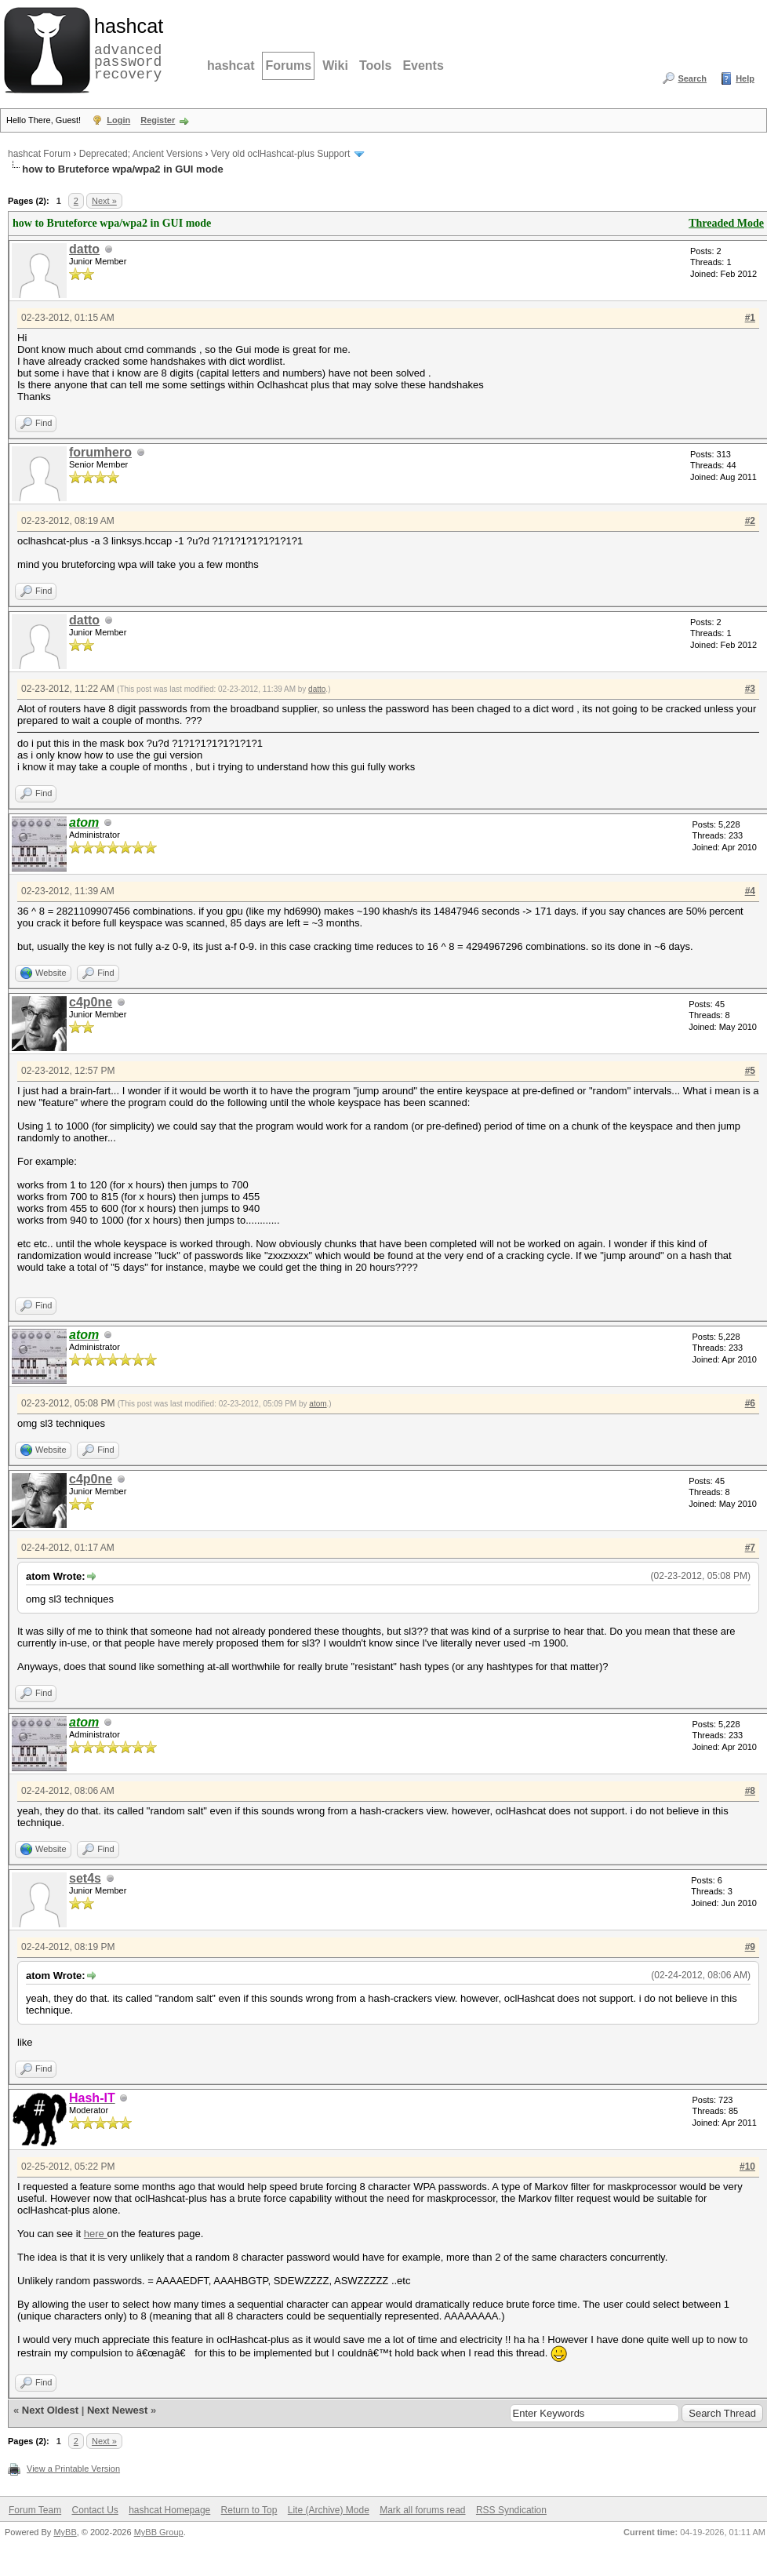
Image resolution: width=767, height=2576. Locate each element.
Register (157, 120)
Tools (375, 65)
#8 (750, 1790)
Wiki (335, 65)
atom (317, 1403)
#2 (750, 520)
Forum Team (35, 2510)
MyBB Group (159, 2532)
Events (422, 65)
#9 (750, 1946)
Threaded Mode (726, 223)
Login (118, 120)
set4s (85, 1878)
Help (745, 78)
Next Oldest (50, 2410)
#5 (750, 1070)
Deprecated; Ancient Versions (140, 153)
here (95, 2233)
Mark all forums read (422, 2510)
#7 (750, 1547)
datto (84, 249)
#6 (750, 1403)
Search (692, 78)
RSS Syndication (511, 2510)
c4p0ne (90, 1002)
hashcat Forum (39, 153)
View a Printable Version (73, 2468)
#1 (750, 317)
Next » (104, 201)
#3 (750, 688)
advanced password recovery (125, 48)
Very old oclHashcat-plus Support (280, 153)
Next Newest (117, 2410)
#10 (747, 2166)
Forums (288, 65)
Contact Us (94, 2510)
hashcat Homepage (169, 2510)
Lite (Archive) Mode (328, 2510)
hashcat (230, 65)
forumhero (100, 452)
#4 (750, 891)
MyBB (64, 2532)
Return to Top (249, 2510)
